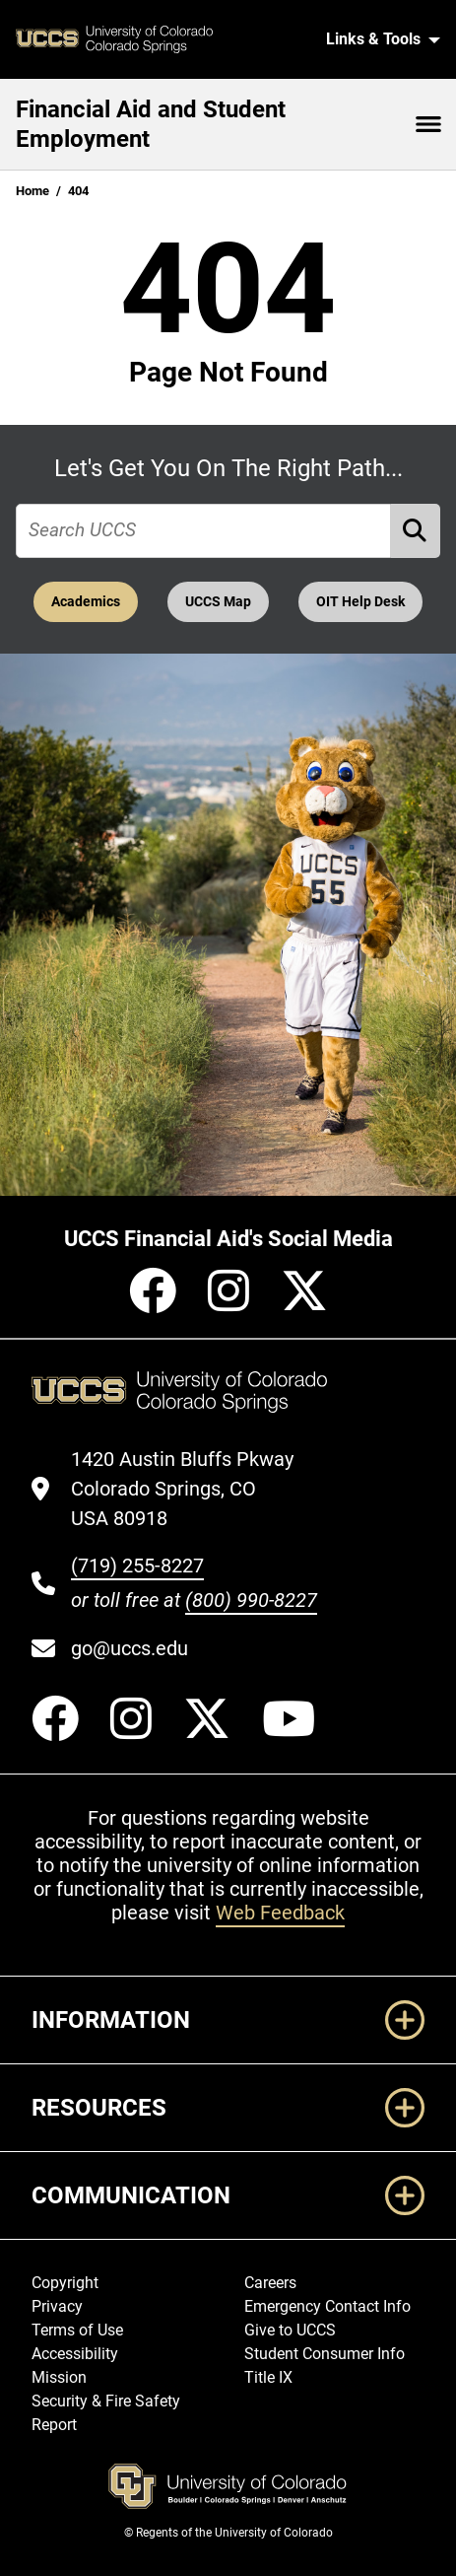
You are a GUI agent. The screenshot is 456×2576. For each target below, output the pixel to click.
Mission (59, 2377)
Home (32, 190)
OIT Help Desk (360, 601)
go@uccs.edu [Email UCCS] (129, 1648)
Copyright (65, 2282)
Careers (270, 2282)
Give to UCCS (290, 2330)
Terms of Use (77, 2330)
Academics (85, 601)
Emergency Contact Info (327, 2306)
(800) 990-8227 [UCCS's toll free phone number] (251, 1600)
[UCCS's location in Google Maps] (194, 1488)
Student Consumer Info (324, 2353)
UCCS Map (218, 601)
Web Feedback (280, 1912)
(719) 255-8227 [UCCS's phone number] (137, 1565)
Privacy (57, 2306)
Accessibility (75, 2353)
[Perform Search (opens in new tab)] (415, 531)
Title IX (268, 2377)
